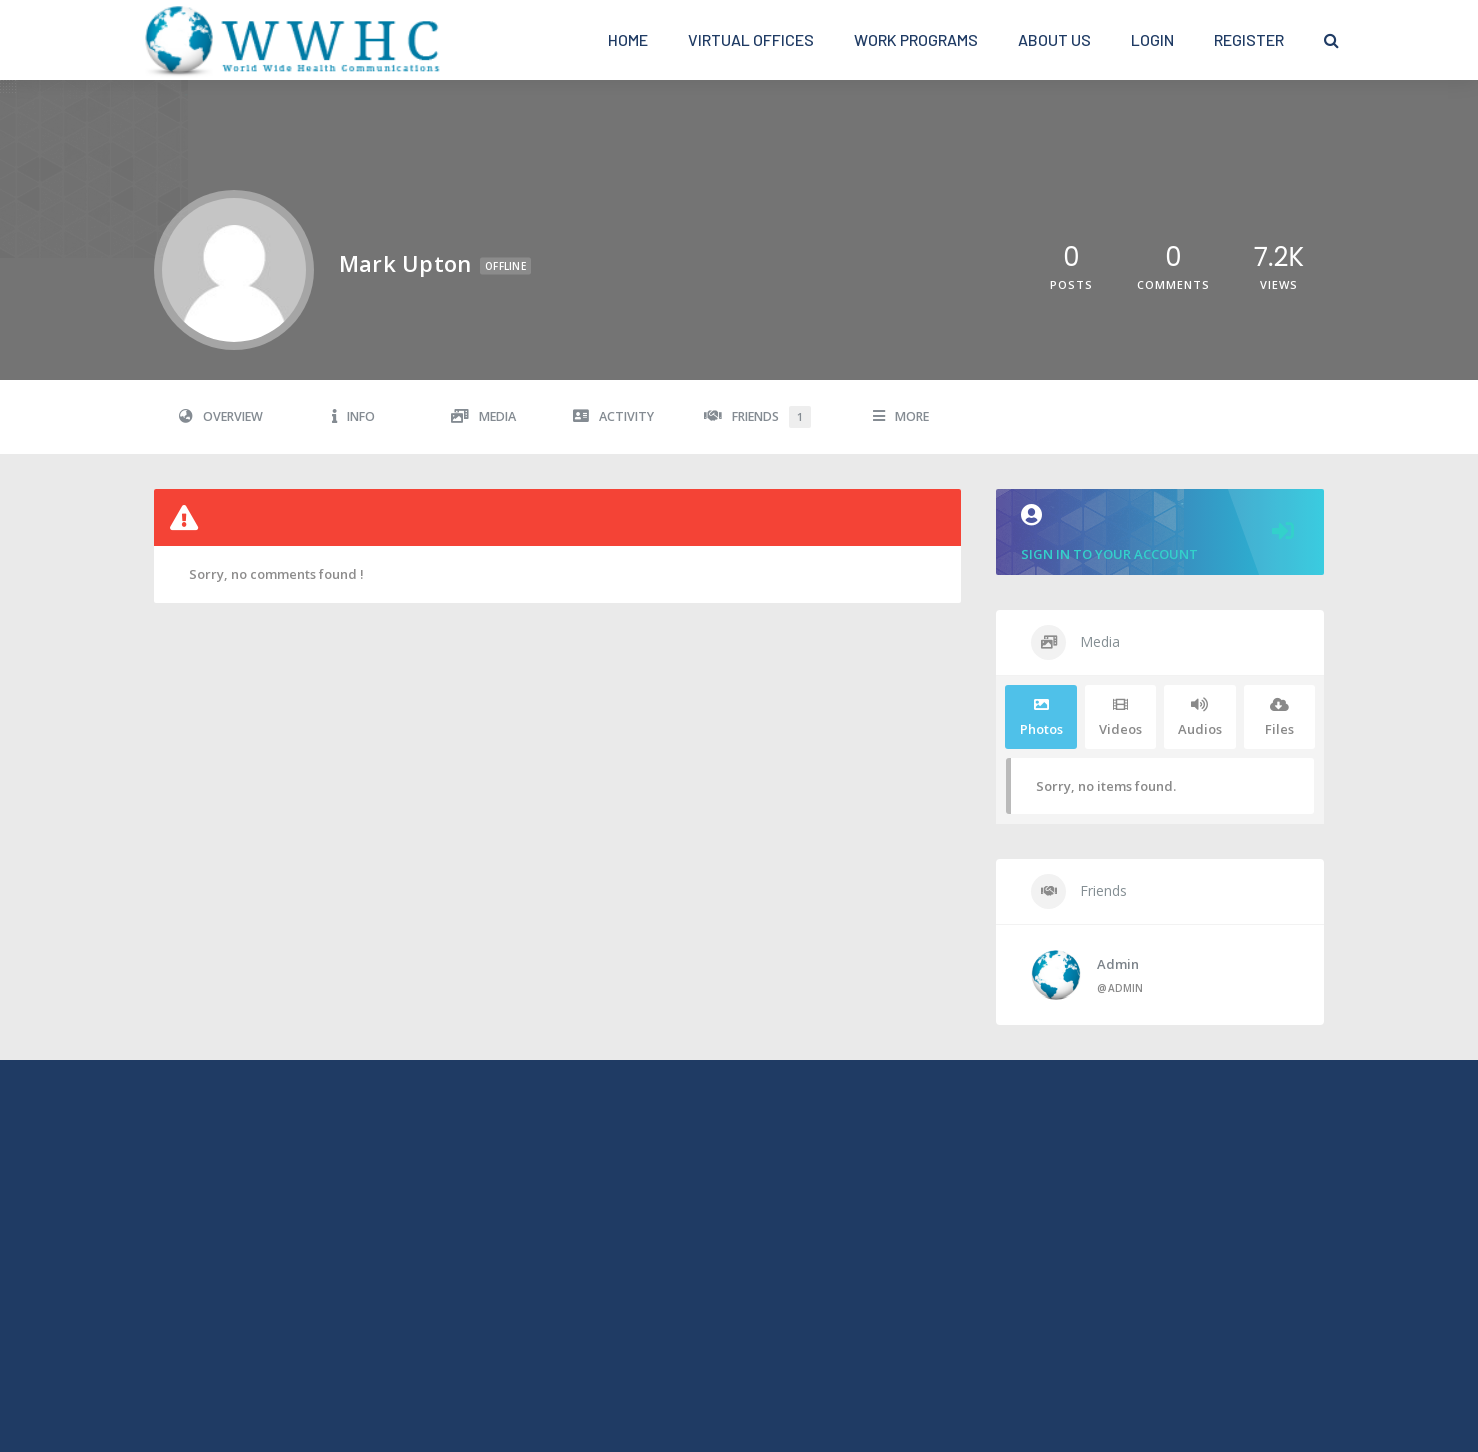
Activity (613, 416)
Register (1249, 39)
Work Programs (916, 39)
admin (1118, 964)
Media (483, 416)
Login (1152, 39)
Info (353, 416)
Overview (221, 416)
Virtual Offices (751, 39)
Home (628, 39)
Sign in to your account (1160, 533)
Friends (757, 417)
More (901, 416)
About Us (1054, 39)
